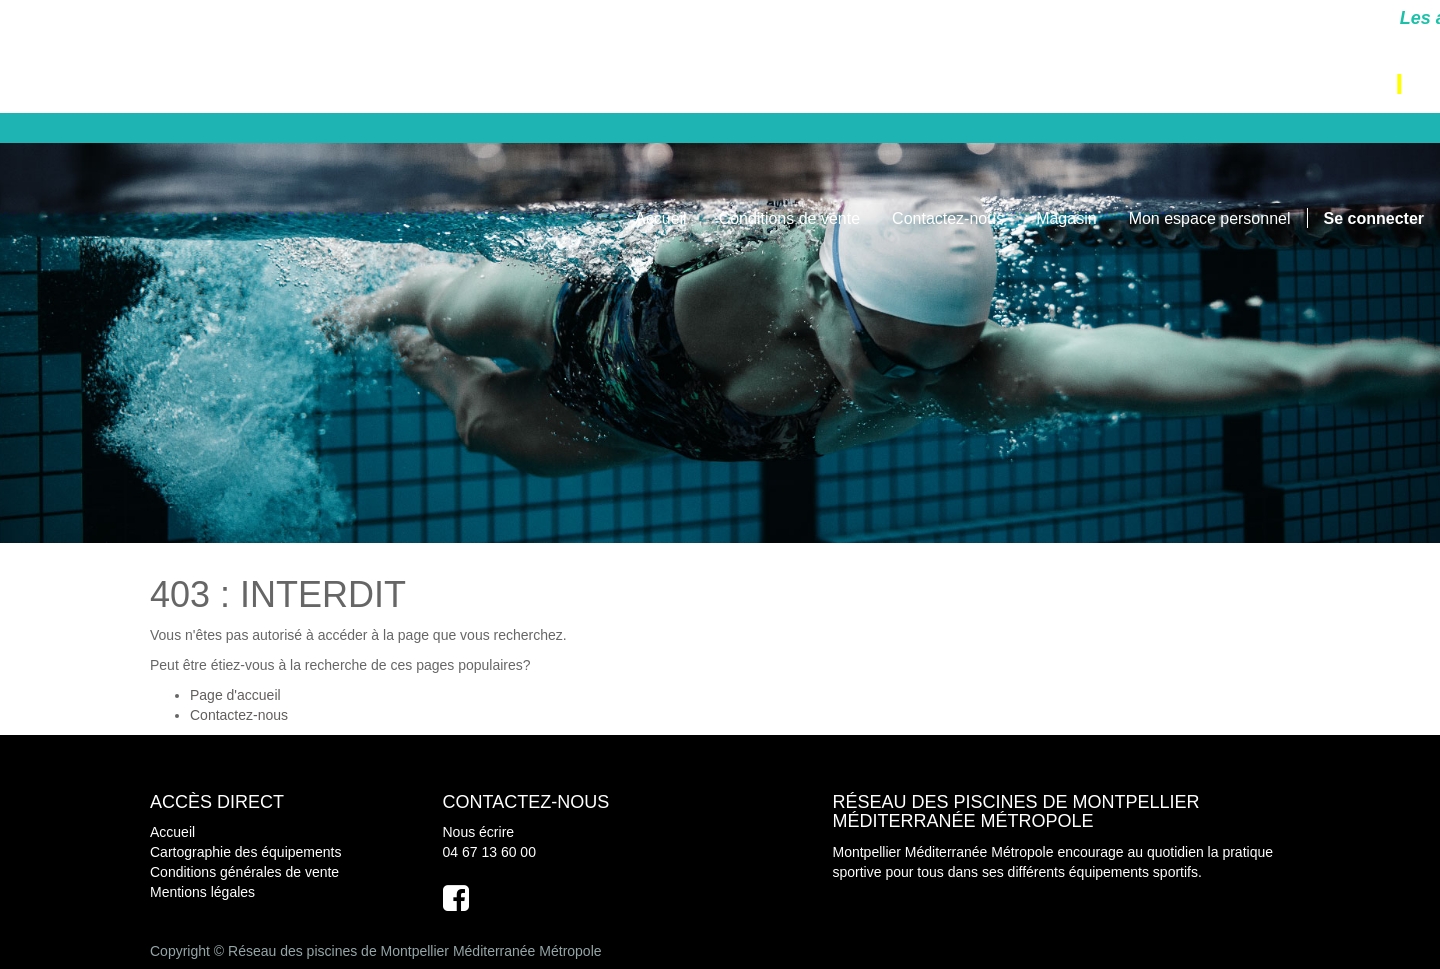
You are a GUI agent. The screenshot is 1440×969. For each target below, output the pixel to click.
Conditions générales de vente (244, 872)
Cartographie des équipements (245, 852)
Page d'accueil (235, 695)
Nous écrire (479, 832)
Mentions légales (202, 892)
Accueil (172, 832)
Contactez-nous (239, 715)
